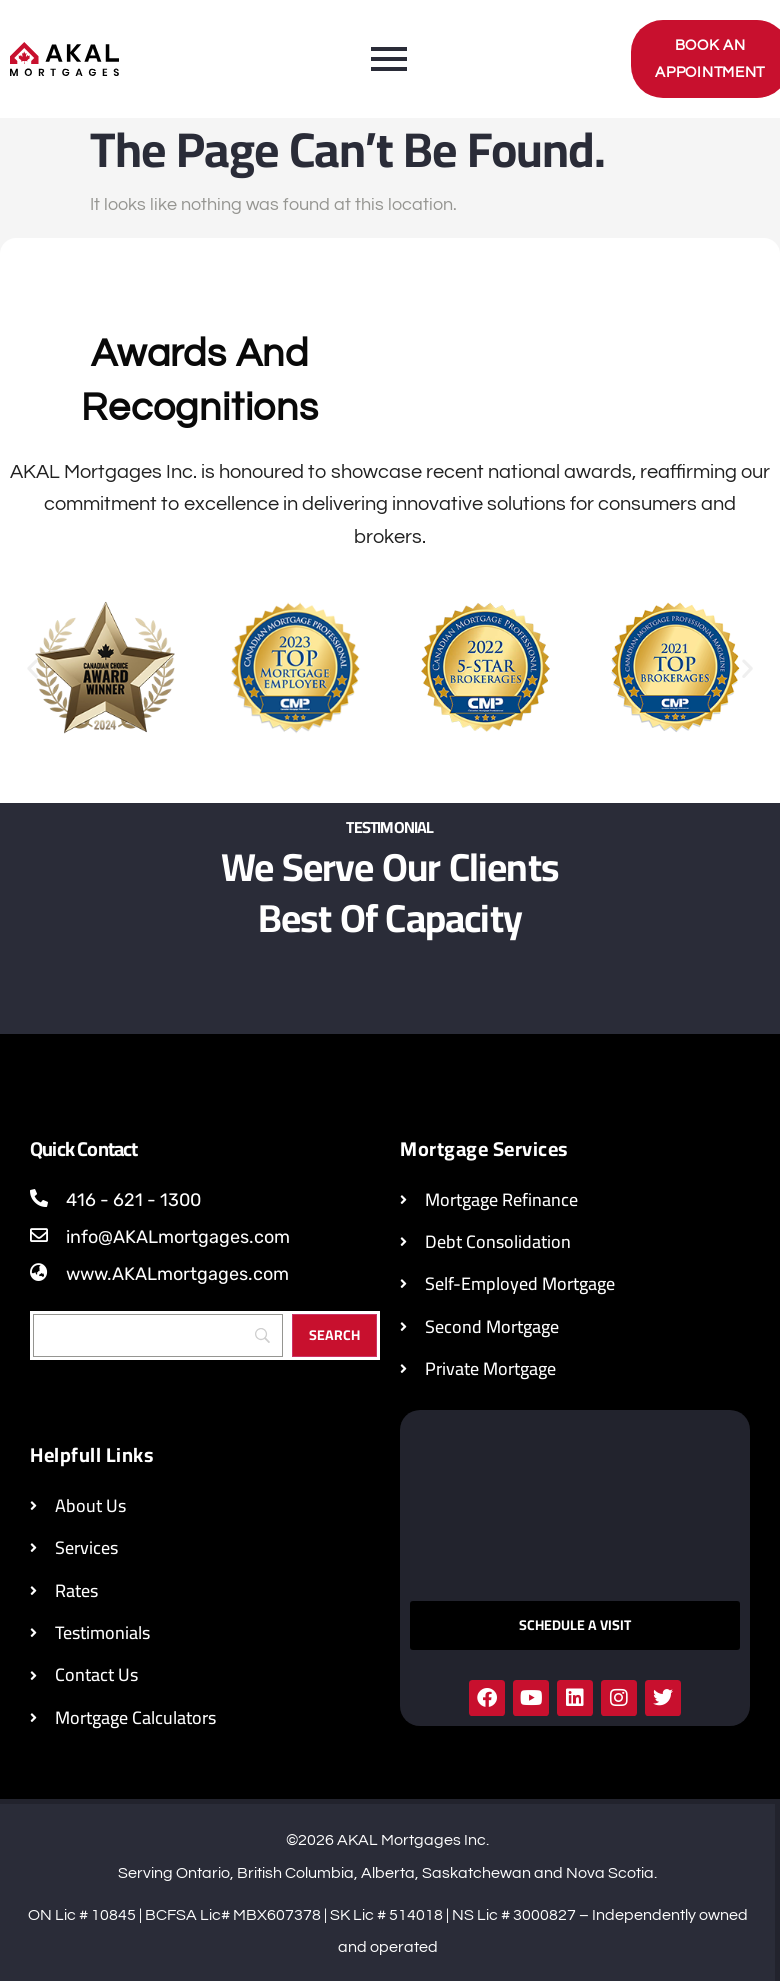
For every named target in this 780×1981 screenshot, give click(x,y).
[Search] (158, 1335)
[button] (32, 668)
